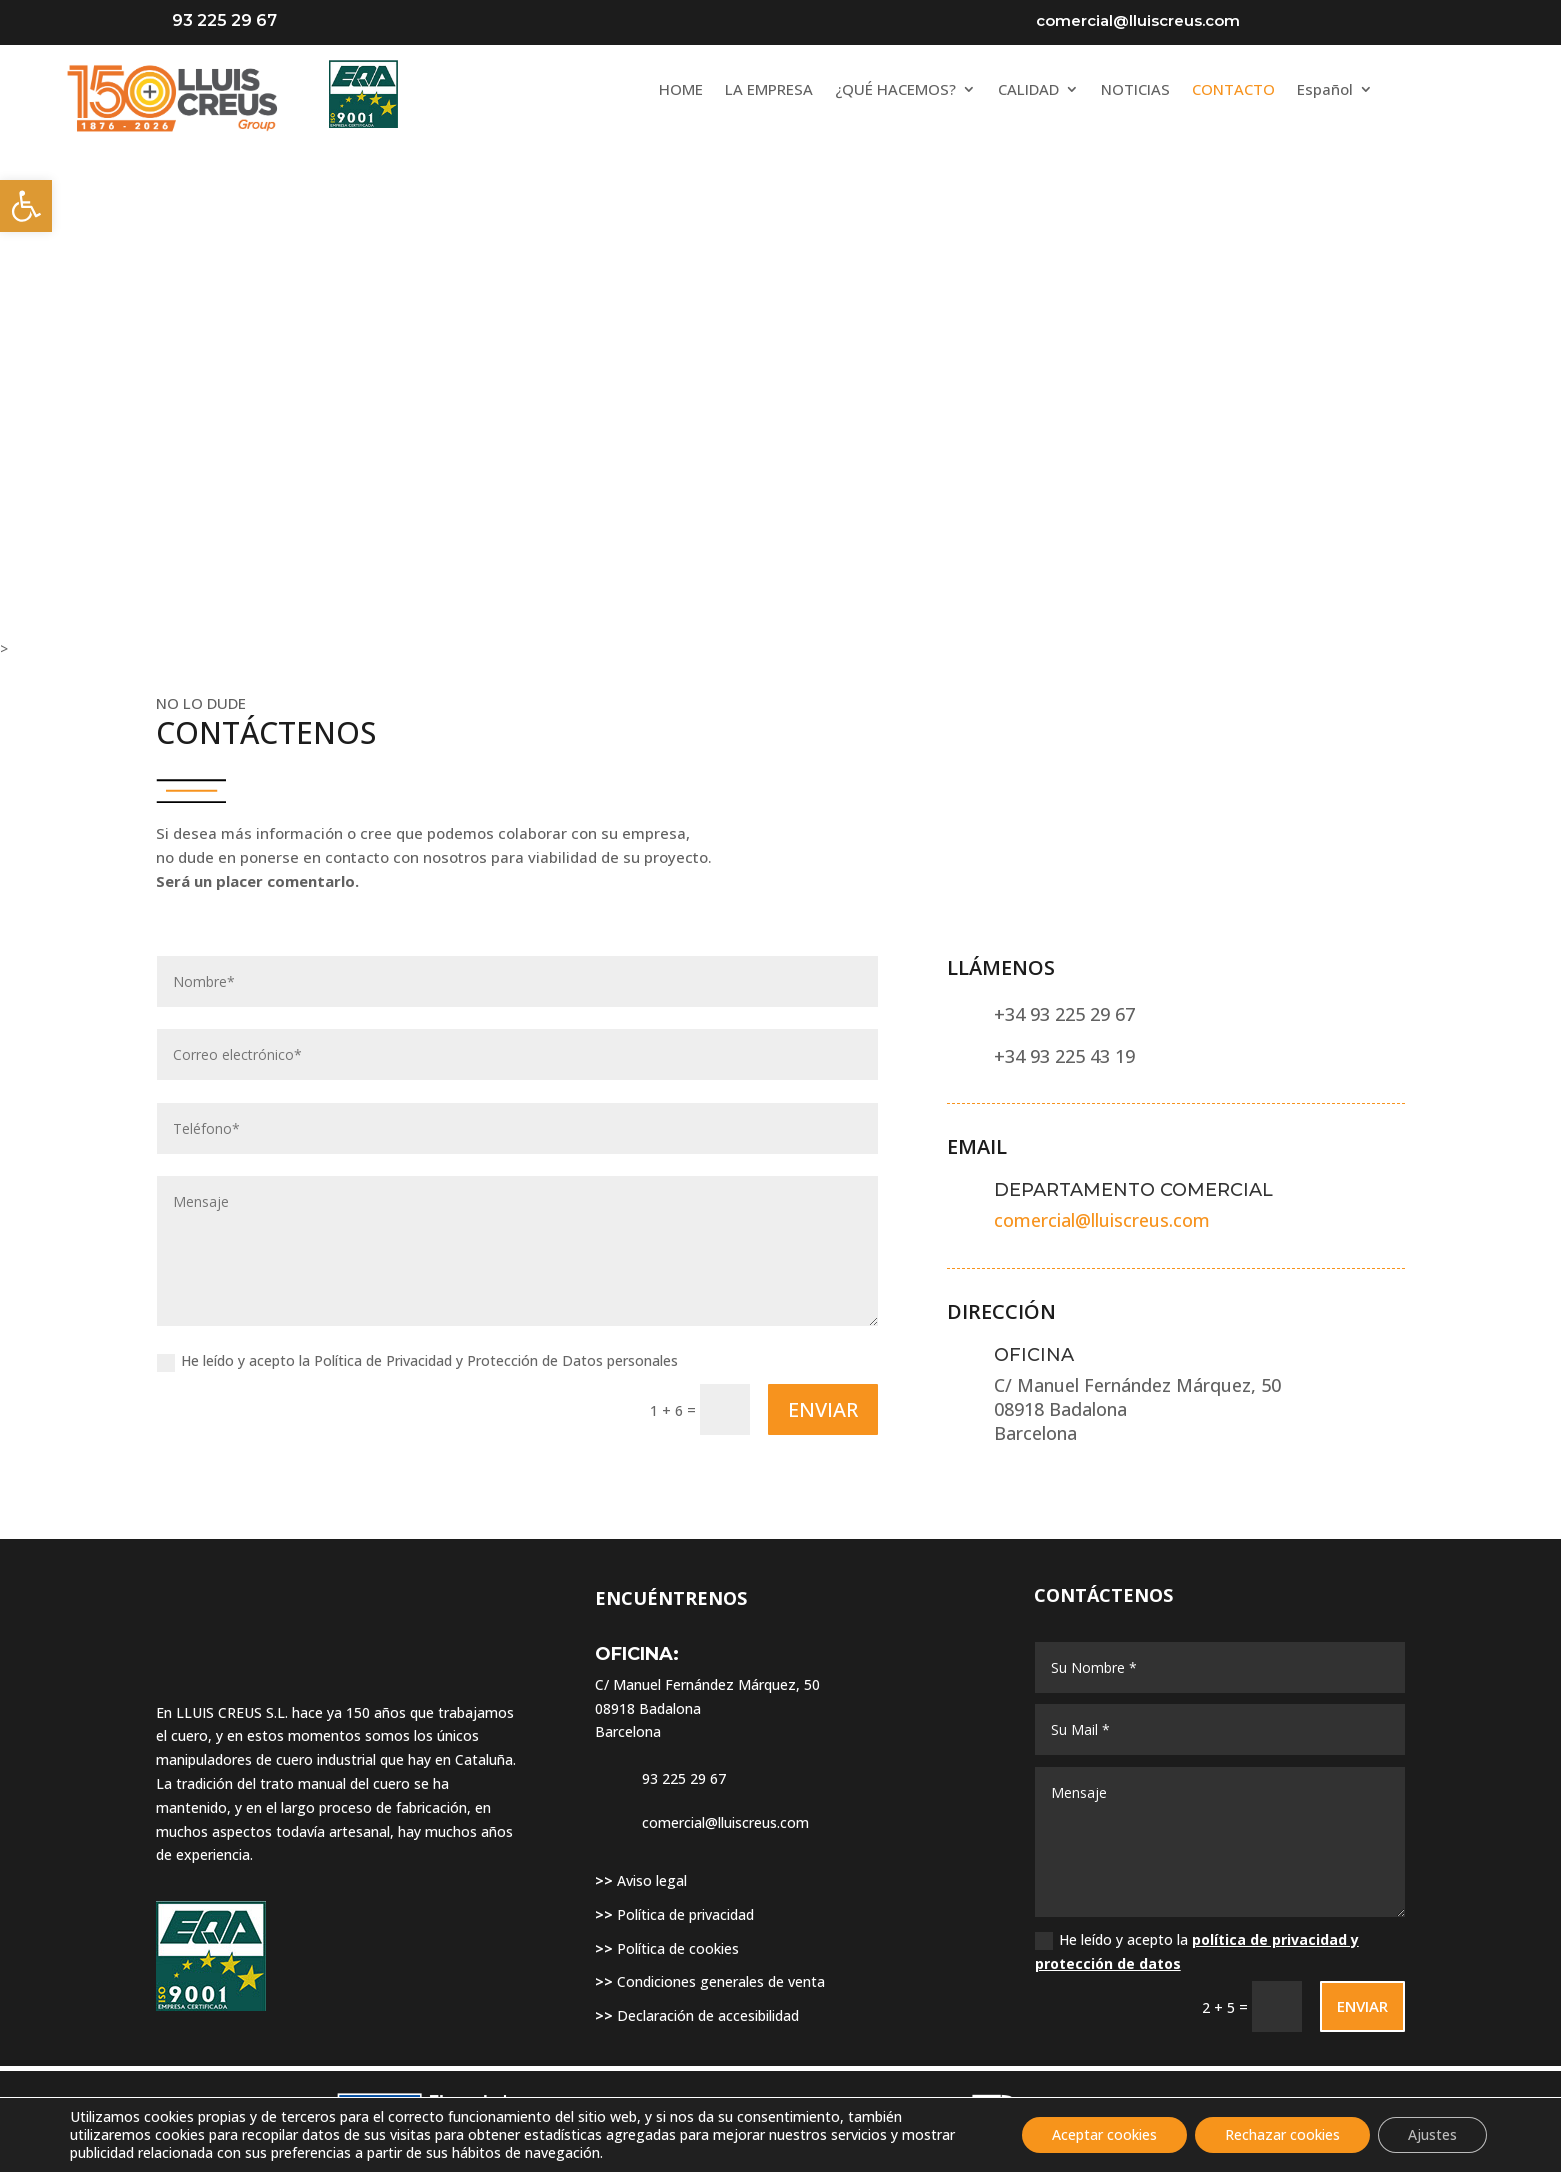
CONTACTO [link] (1233, 90)
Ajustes (1432, 2134)
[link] (26, 206)
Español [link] (1325, 90)
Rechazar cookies (1282, 2134)
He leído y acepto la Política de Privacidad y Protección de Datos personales (417, 1361)
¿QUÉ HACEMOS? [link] (895, 90)
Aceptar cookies (1104, 2134)
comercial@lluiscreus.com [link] (1102, 1220)
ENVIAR (823, 1409)
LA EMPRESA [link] (769, 90)
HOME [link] (681, 90)
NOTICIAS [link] (1135, 90)
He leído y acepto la (1197, 1951)
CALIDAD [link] (1028, 90)
